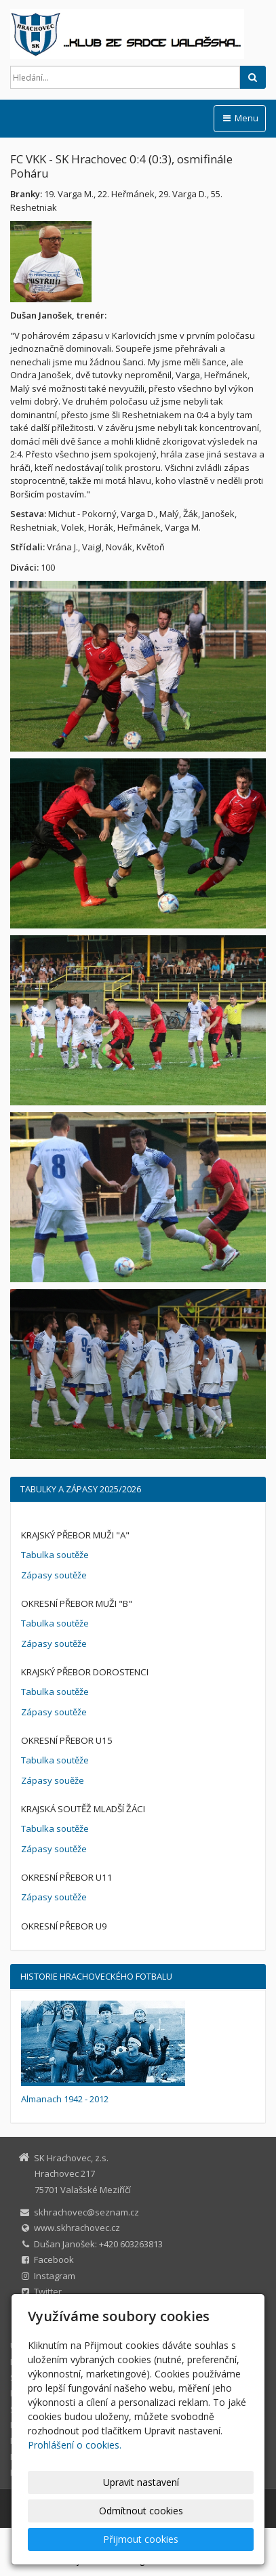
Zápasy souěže (52, 1780)
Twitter (48, 2291)
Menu (239, 118)
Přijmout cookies (140, 2539)
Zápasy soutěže (54, 1575)
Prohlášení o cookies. (74, 2444)
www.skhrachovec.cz (77, 2228)
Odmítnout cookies (141, 2510)
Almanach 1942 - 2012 (65, 2099)
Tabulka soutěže (55, 1555)
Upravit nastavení (141, 2482)
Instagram (54, 2276)
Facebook (54, 2259)
